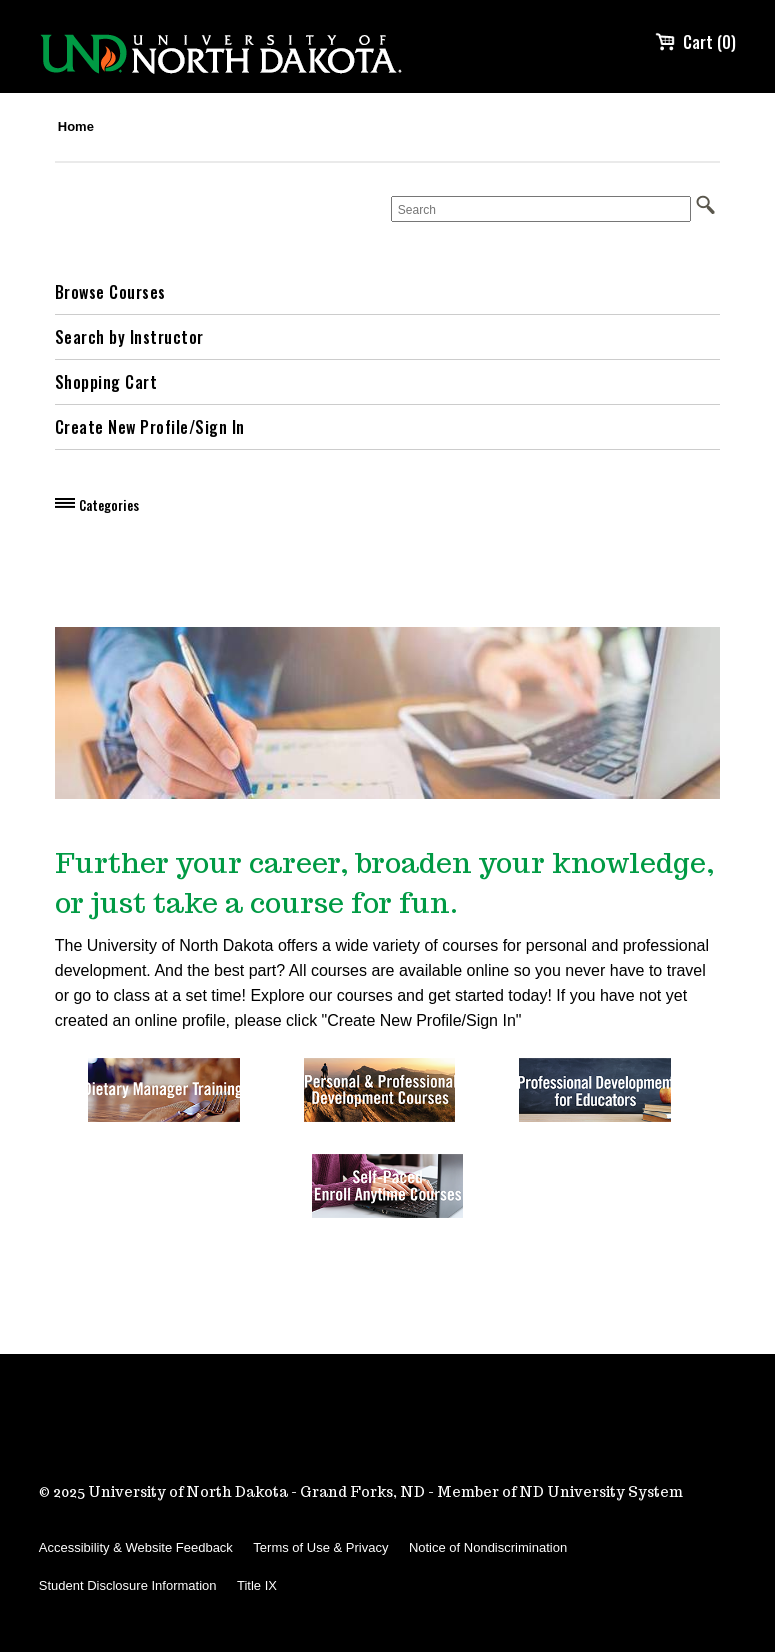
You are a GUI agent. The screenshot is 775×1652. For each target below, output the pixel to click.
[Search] (541, 209)
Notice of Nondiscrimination (488, 1547)
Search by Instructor (129, 337)
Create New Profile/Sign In (150, 427)
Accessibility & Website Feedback (136, 1547)
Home (76, 126)
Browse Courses (110, 292)
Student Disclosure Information (128, 1585)
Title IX (257, 1585)
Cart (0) (695, 42)
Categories (109, 505)
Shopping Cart (106, 382)
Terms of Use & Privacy (320, 1547)
